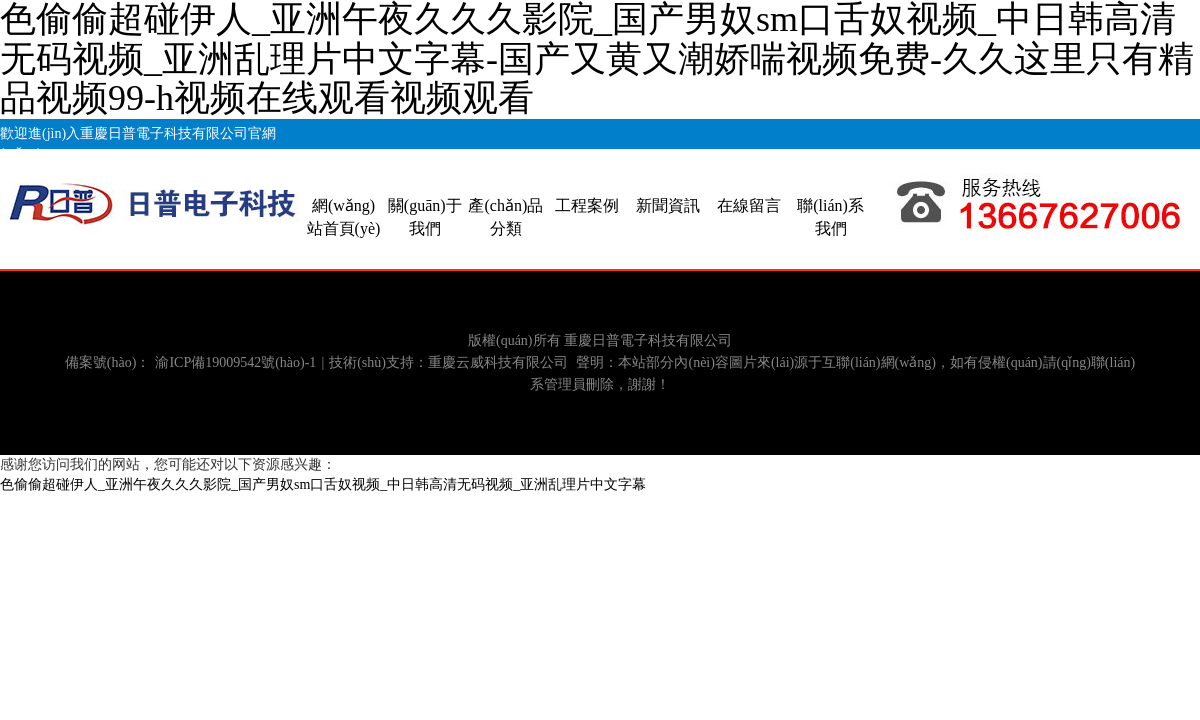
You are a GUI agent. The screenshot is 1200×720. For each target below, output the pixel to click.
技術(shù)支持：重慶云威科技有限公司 (448, 362)
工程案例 (587, 205)
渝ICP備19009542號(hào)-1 (235, 362)
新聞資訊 (668, 205)
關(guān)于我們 (425, 217)
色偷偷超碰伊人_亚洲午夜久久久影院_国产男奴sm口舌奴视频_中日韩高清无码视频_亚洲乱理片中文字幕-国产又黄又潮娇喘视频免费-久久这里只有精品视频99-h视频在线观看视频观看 (597, 59)
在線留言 (749, 205)
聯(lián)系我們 (830, 217)
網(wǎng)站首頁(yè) (344, 217)
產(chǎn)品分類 (505, 217)
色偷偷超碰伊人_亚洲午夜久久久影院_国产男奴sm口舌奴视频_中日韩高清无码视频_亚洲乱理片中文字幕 (323, 484)
